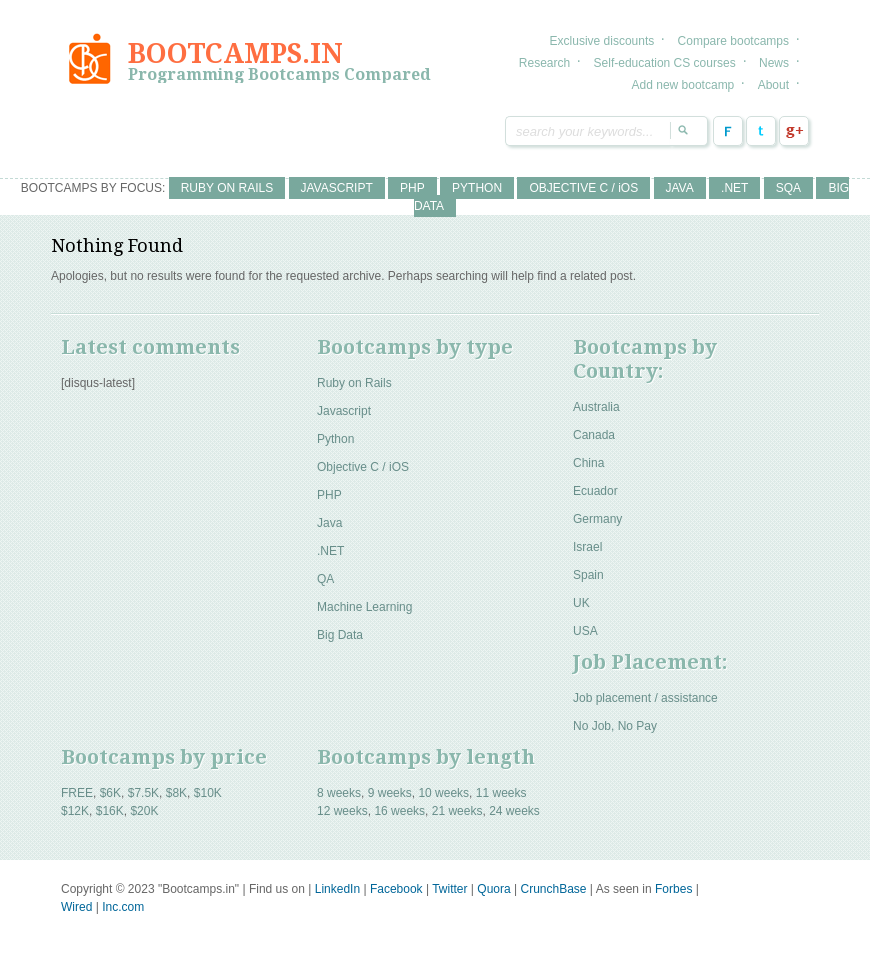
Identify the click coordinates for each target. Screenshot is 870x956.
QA (325, 579)
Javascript (344, 411)
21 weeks (457, 811)
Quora (493, 889)
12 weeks (342, 811)
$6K (110, 793)
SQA (788, 188)
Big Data (340, 635)
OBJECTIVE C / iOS (583, 188)
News (774, 63)
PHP (412, 188)
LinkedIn (337, 889)
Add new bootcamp (683, 85)
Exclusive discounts (602, 41)
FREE (77, 793)
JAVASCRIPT (337, 188)
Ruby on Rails (354, 383)
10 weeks (443, 793)
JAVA (680, 188)
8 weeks (339, 793)
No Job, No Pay (615, 726)
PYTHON (477, 188)
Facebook (728, 131)
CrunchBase (553, 889)
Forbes (673, 889)
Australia (596, 407)
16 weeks (399, 811)
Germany (597, 519)
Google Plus (794, 131)
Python (335, 439)
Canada (594, 435)
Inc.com (123, 907)
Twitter (761, 131)
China (588, 463)
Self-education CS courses (665, 63)
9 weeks (390, 793)
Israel (587, 547)
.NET (734, 188)
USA (585, 631)
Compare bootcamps (733, 41)
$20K (144, 811)
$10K (208, 793)
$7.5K (143, 793)
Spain (588, 575)
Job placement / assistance (645, 698)
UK (581, 603)
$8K (176, 793)
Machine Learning (364, 607)
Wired (76, 907)
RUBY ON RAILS (227, 188)
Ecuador (595, 491)
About (773, 85)
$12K (75, 811)
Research (544, 63)
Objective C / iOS (363, 467)
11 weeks (501, 793)
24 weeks (514, 811)
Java (329, 523)
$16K (110, 811)
